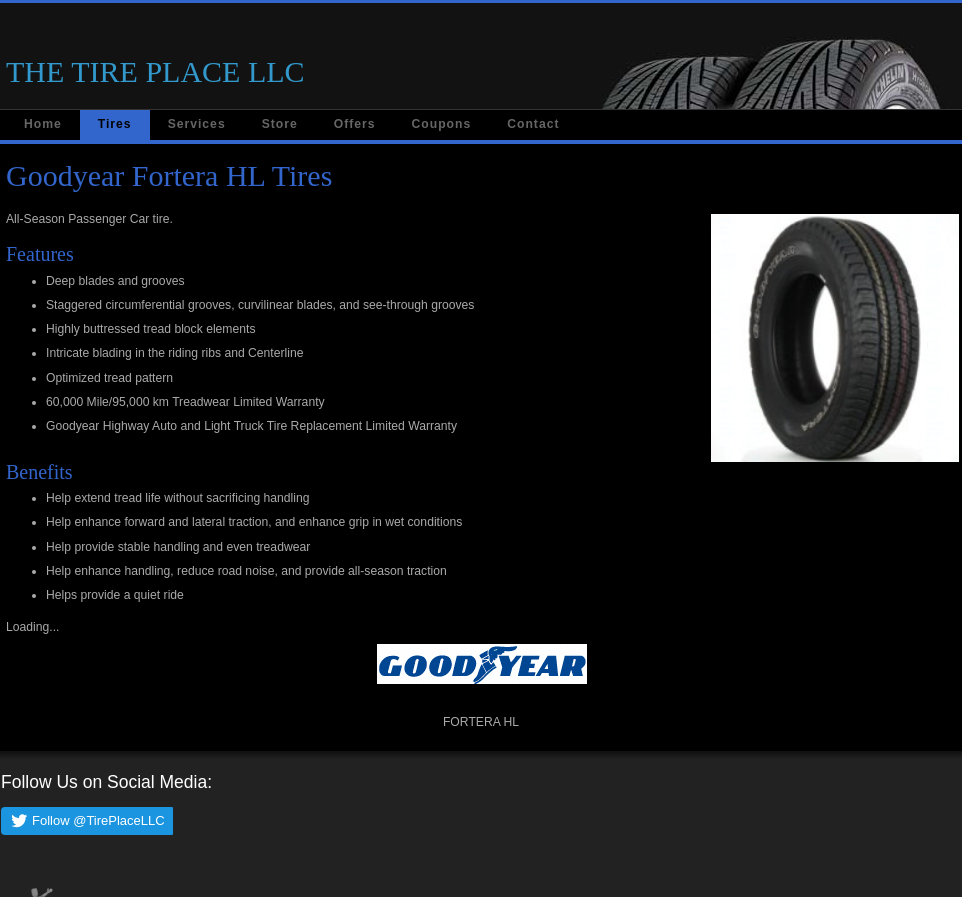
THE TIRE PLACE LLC (155, 71)
